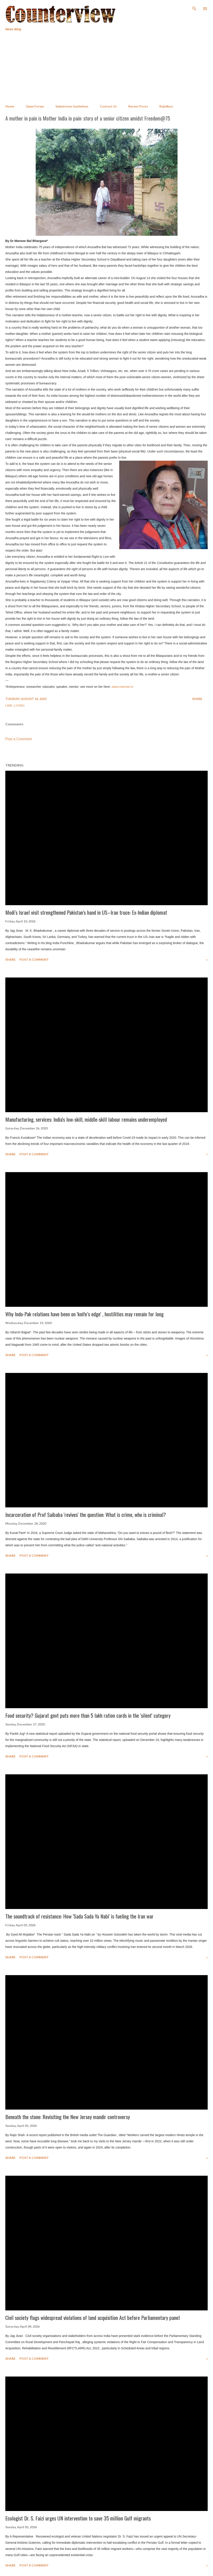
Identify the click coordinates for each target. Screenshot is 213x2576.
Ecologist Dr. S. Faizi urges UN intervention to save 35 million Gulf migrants (78, 2518)
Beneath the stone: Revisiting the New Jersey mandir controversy (67, 2117)
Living (19, 705)
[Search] (194, 8)
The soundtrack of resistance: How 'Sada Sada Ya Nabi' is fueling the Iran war (79, 1916)
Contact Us (108, 106)
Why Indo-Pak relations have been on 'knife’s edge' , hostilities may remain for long (84, 1314)
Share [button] (197, 699)
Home (9, 106)
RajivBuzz (166, 106)
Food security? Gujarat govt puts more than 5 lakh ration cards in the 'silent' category (87, 1715)
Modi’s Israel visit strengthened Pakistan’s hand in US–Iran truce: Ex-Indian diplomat (86, 912)
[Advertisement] (106, 68)
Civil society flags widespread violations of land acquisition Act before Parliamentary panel (92, 2317)
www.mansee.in (122, 686)
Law (9, 705)
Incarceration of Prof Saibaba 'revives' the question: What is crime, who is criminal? (85, 1514)
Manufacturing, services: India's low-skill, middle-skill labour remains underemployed (86, 1119)
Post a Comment (18, 739)
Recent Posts (138, 106)
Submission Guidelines (71, 106)
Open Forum (35, 106)
